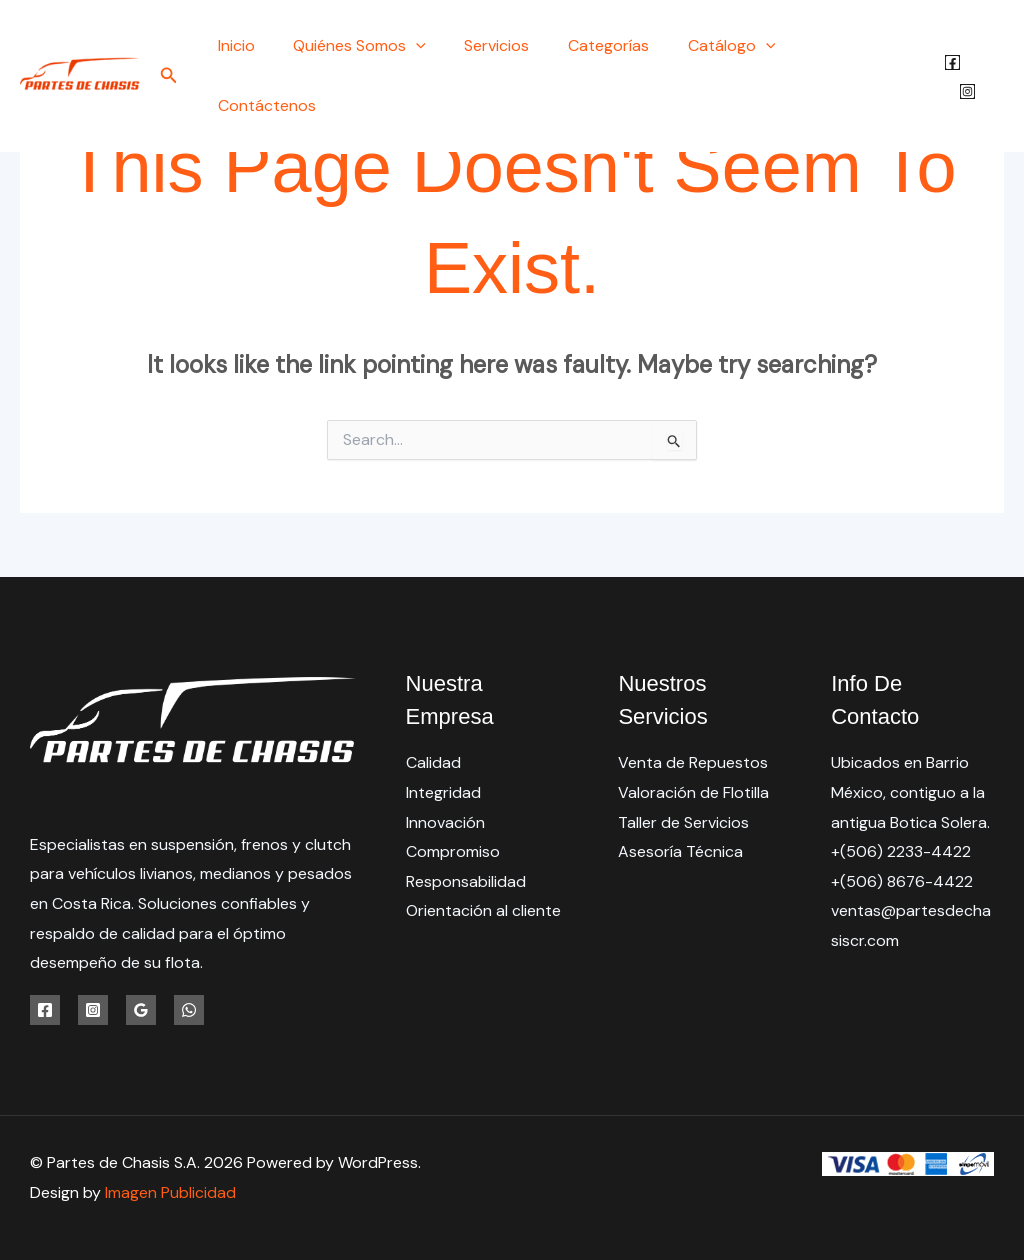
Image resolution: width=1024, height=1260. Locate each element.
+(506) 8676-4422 (902, 881)
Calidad (433, 762)
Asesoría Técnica (680, 852)
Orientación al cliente (483, 911)
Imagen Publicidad (170, 1192)
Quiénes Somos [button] (382, 45)
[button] (202, 46)
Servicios (512, 45)
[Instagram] (996, 47)
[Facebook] (951, 47)
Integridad (443, 792)
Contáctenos (859, 45)
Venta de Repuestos (693, 762)
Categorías (617, 45)
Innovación (445, 822)
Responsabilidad (466, 881)
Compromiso (453, 852)
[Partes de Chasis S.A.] (80, 44)
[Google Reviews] (141, 1010)
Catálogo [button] (734, 45)
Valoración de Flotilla (693, 792)
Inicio (265, 45)
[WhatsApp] (189, 1010)
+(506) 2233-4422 (901, 852)
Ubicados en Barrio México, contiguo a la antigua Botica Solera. (910, 792)
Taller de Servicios (683, 822)
